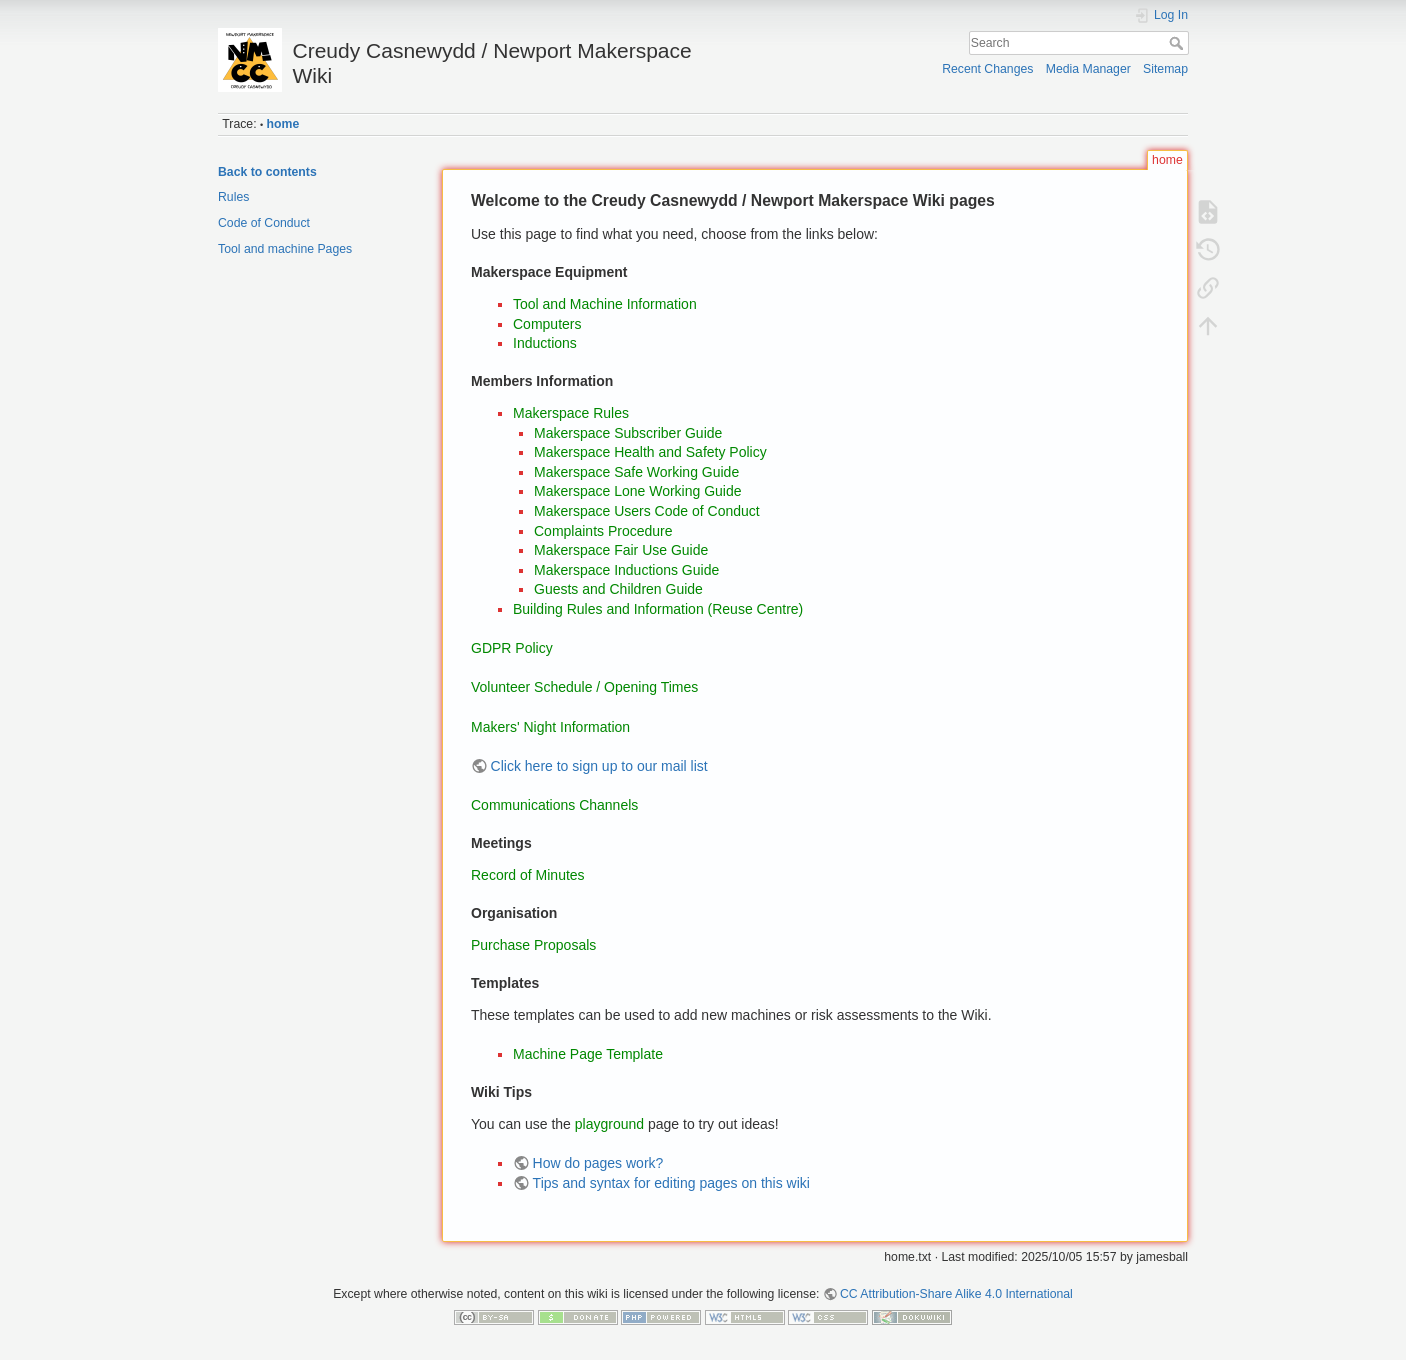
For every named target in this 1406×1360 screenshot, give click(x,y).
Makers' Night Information (550, 727)
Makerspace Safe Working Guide (636, 472)
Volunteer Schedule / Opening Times (584, 687)
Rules (233, 197)
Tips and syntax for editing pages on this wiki (671, 1183)
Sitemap (1165, 69)
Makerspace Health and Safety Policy (650, 452)
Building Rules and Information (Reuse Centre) (658, 609)
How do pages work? (598, 1163)
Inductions (545, 343)
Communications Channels (554, 805)
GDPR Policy (512, 648)
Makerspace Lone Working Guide (638, 491)
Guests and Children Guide (618, 589)
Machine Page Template (588, 1054)
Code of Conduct (264, 223)
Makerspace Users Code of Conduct (647, 511)
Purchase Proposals (533, 945)
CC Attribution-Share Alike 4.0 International (956, 1294)
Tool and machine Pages (285, 249)
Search (1178, 43)
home (283, 124)
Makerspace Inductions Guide (626, 570)
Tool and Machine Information (605, 304)
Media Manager (1088, 69)
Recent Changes (987, 69)
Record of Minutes (528, 875)
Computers (547, 324)
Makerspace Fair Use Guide (621, 550)
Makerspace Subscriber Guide (628, 433)
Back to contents (267, 172)
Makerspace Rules (571, 413)
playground (609, 1124)
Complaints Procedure (603, 531)
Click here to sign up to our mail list (599, 766)
